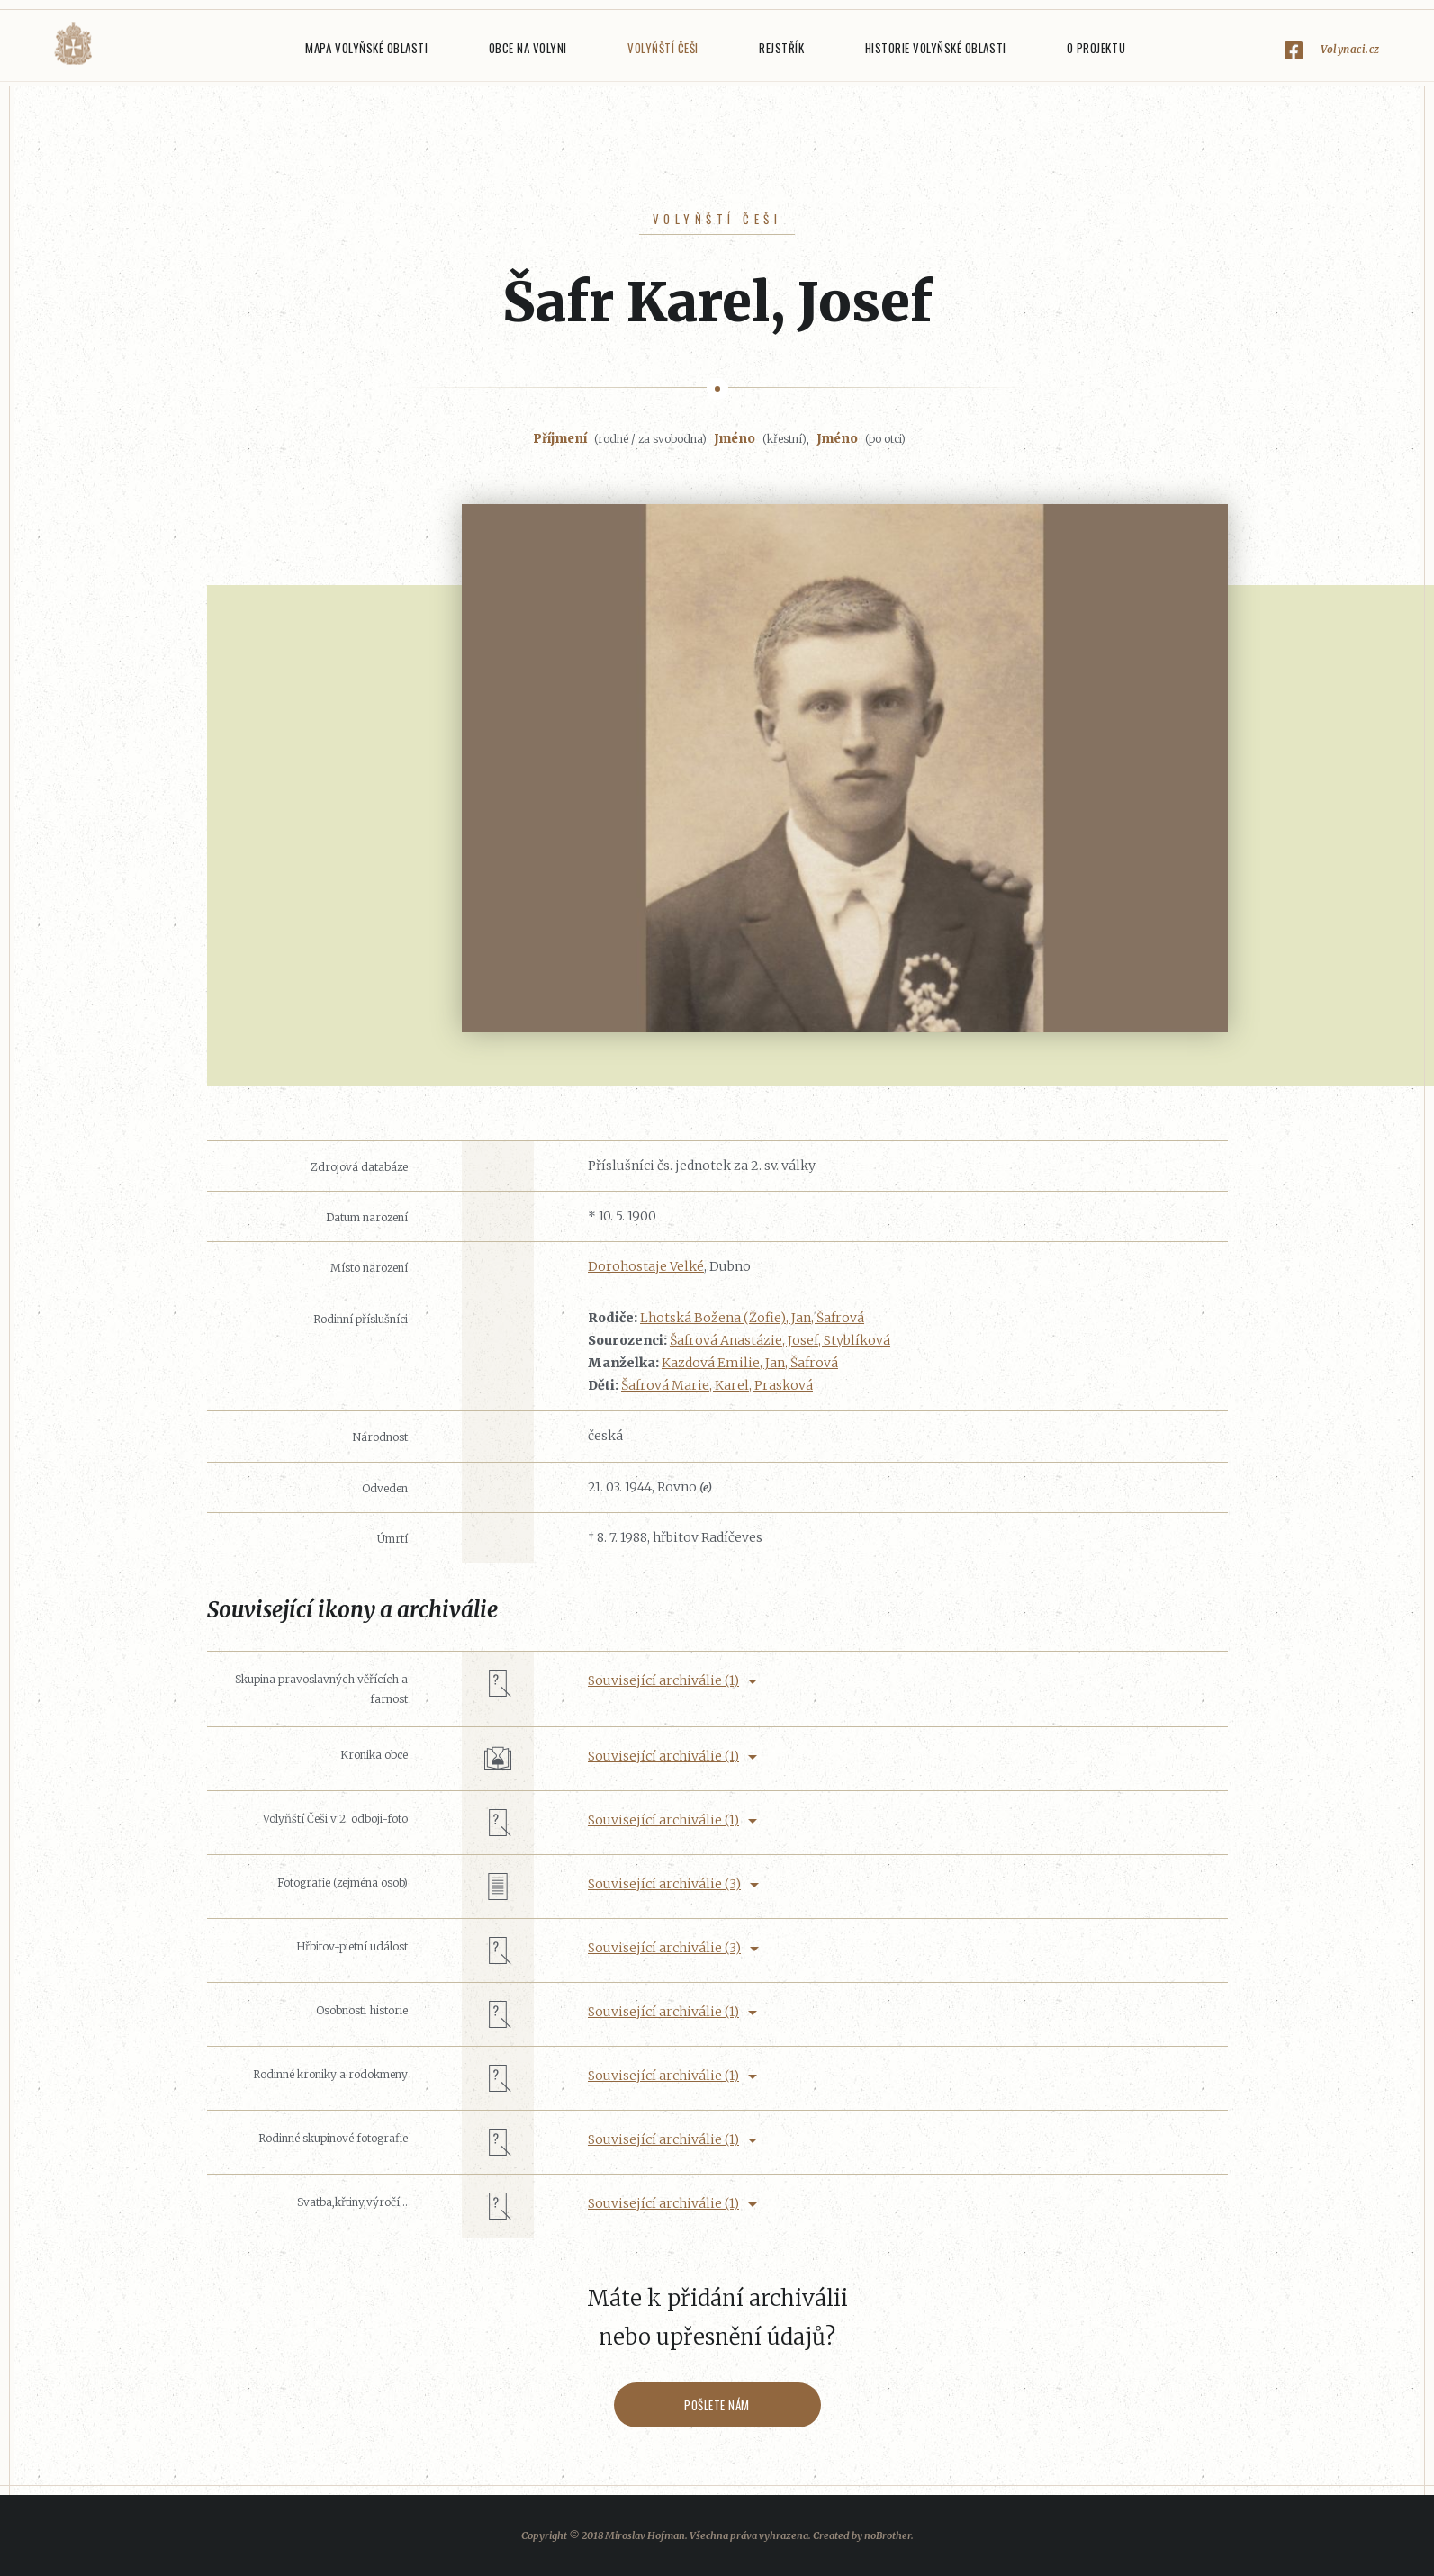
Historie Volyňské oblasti (935, 48)
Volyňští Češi (663, 48)
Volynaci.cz (1350, 49)
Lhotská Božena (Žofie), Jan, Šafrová (752, 1318)
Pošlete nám (717, 2405)
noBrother (887, 2535)
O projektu (1096, 48)
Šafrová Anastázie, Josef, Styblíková (780, 1340)
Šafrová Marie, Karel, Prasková (717, 1385)
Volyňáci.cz (73, 44)
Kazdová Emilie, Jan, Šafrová (750, 1363)
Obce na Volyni (528, 48)
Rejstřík (781, 48)
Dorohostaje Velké (646, 1266)
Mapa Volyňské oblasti (366, 48)
